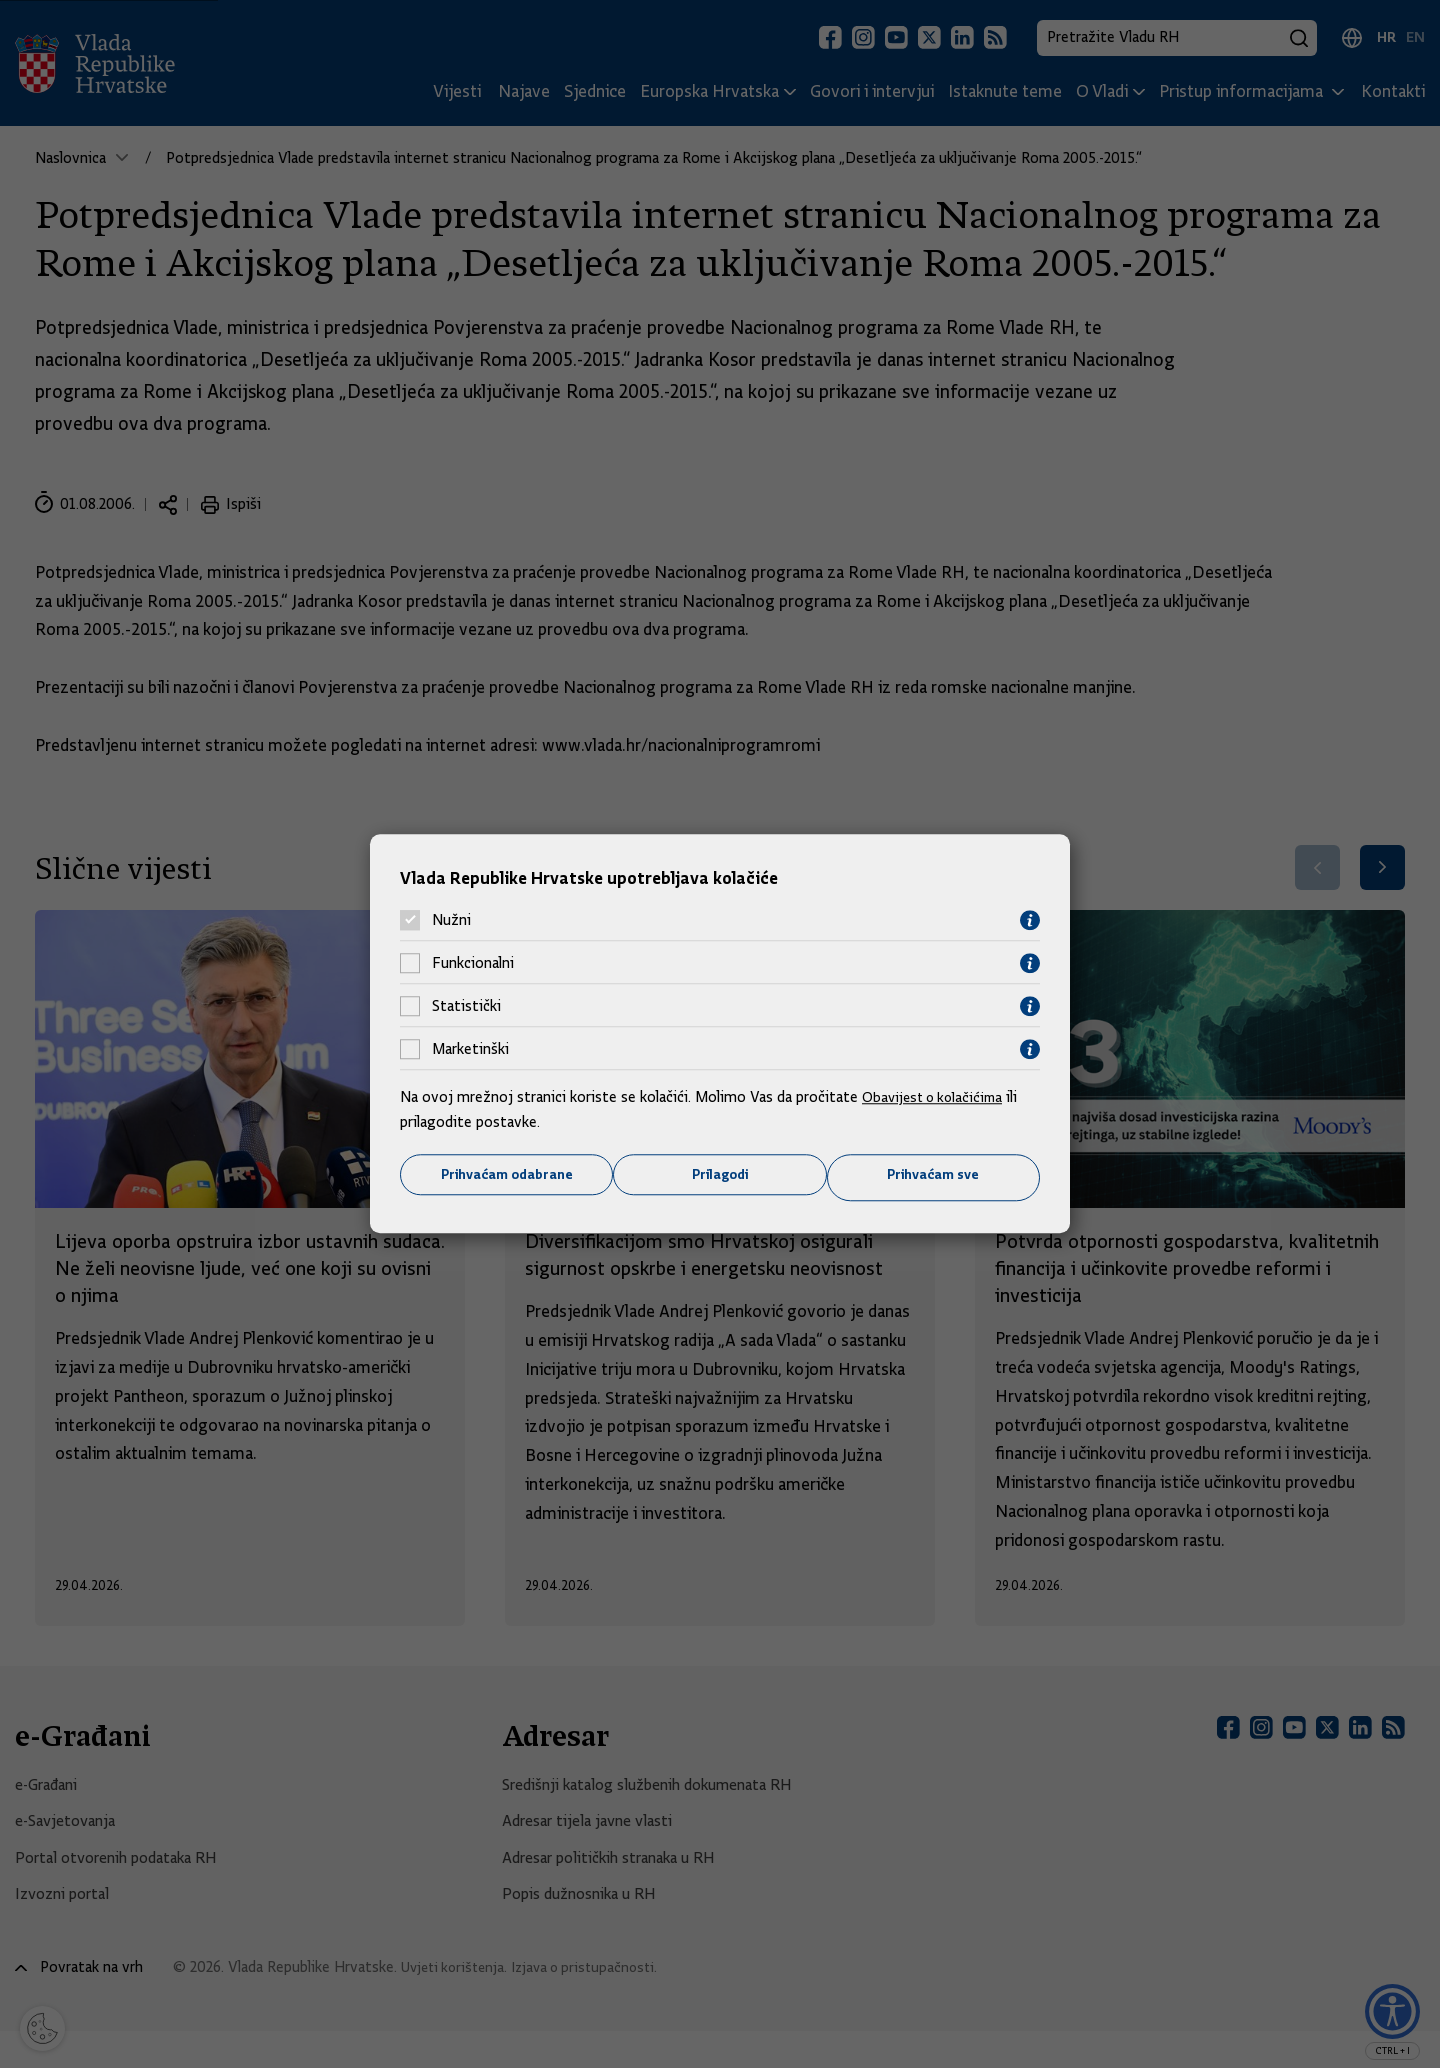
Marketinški (470, 1048)
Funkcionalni (473, 962)
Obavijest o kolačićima (937, 1095)
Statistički (466, 1005)
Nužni (451, 919)
